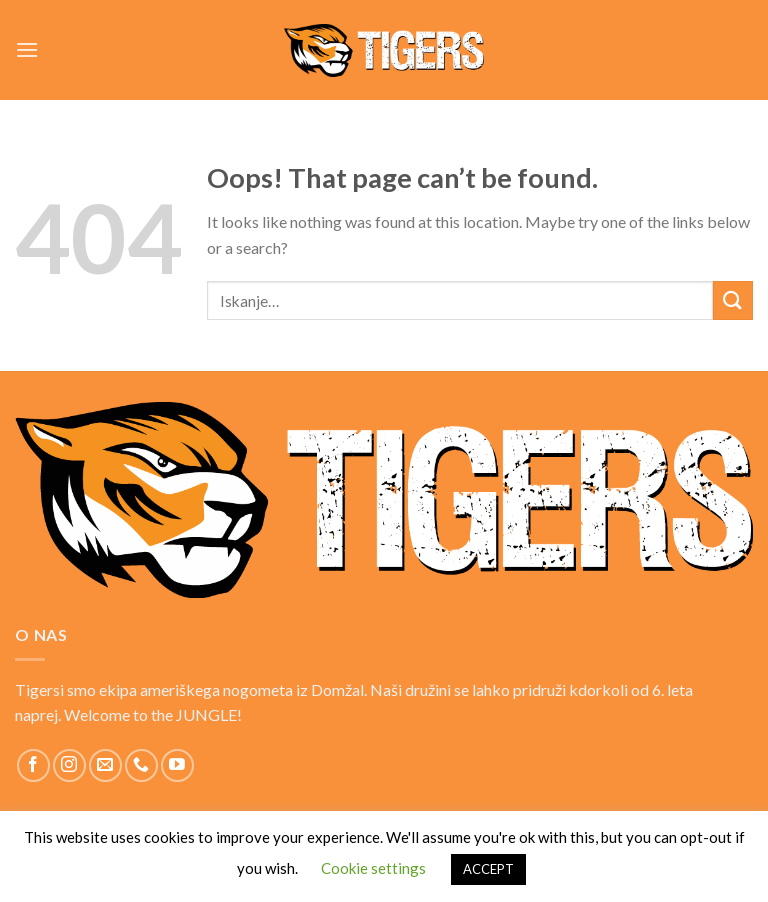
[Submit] (733, 300)
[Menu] (27, 49)
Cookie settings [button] (373, 868)
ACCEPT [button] (488, 869)
